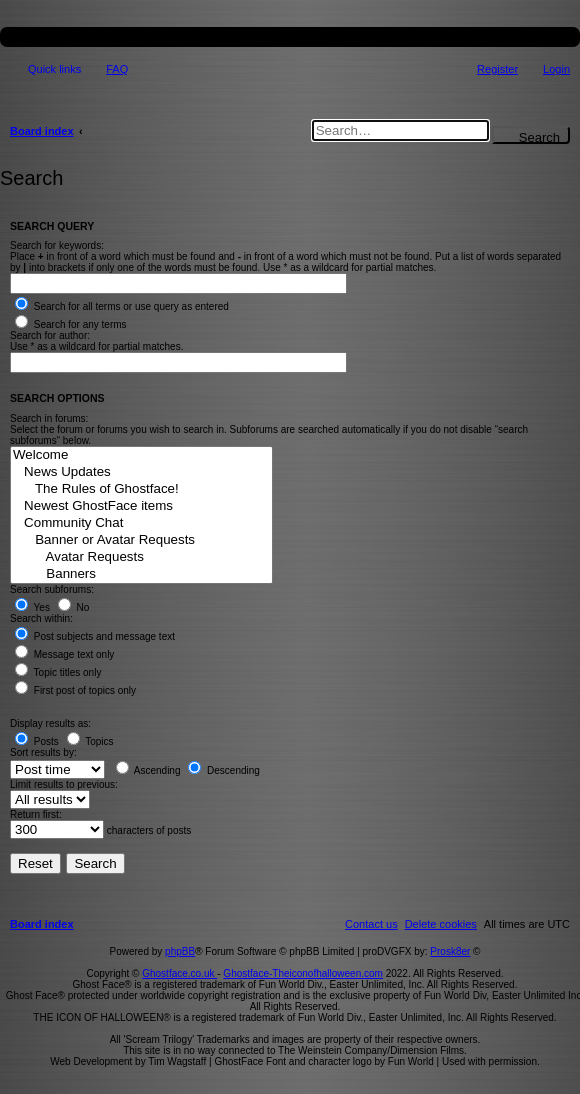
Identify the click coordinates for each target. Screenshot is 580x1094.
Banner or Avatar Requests (141, 540)
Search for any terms (71, 324)
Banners (141, 574)
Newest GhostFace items (141, 506)
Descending (224, 770)
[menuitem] (441, 924)
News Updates (141, 472)
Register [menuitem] (497, 69)
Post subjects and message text (95, 636)
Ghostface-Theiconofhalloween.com (303, 973)
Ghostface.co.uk (179, 973)
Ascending (148, 770)
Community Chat (141, 523)
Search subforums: (52, 589)
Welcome (141, 455)
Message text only (64, 654)
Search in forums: (49, 418)
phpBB (180, 951)
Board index (42, 131)
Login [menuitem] (556, 69)
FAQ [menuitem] (117, 69)
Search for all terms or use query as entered (122, 306)
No (74, 607)
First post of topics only (75, 690)
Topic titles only (58, 672)
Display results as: (50, 723)
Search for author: (50, 335)
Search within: (41, 618)
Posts (37, 741)
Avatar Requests (141, 557)
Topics (90, 741)
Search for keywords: (57, 245)
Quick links (54, 69)
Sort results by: (43, 752)
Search (539, 137)
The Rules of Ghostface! (141, 489)
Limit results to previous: (64, 784)
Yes (32, 607)
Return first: (36, 814)
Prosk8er (450, 951)
